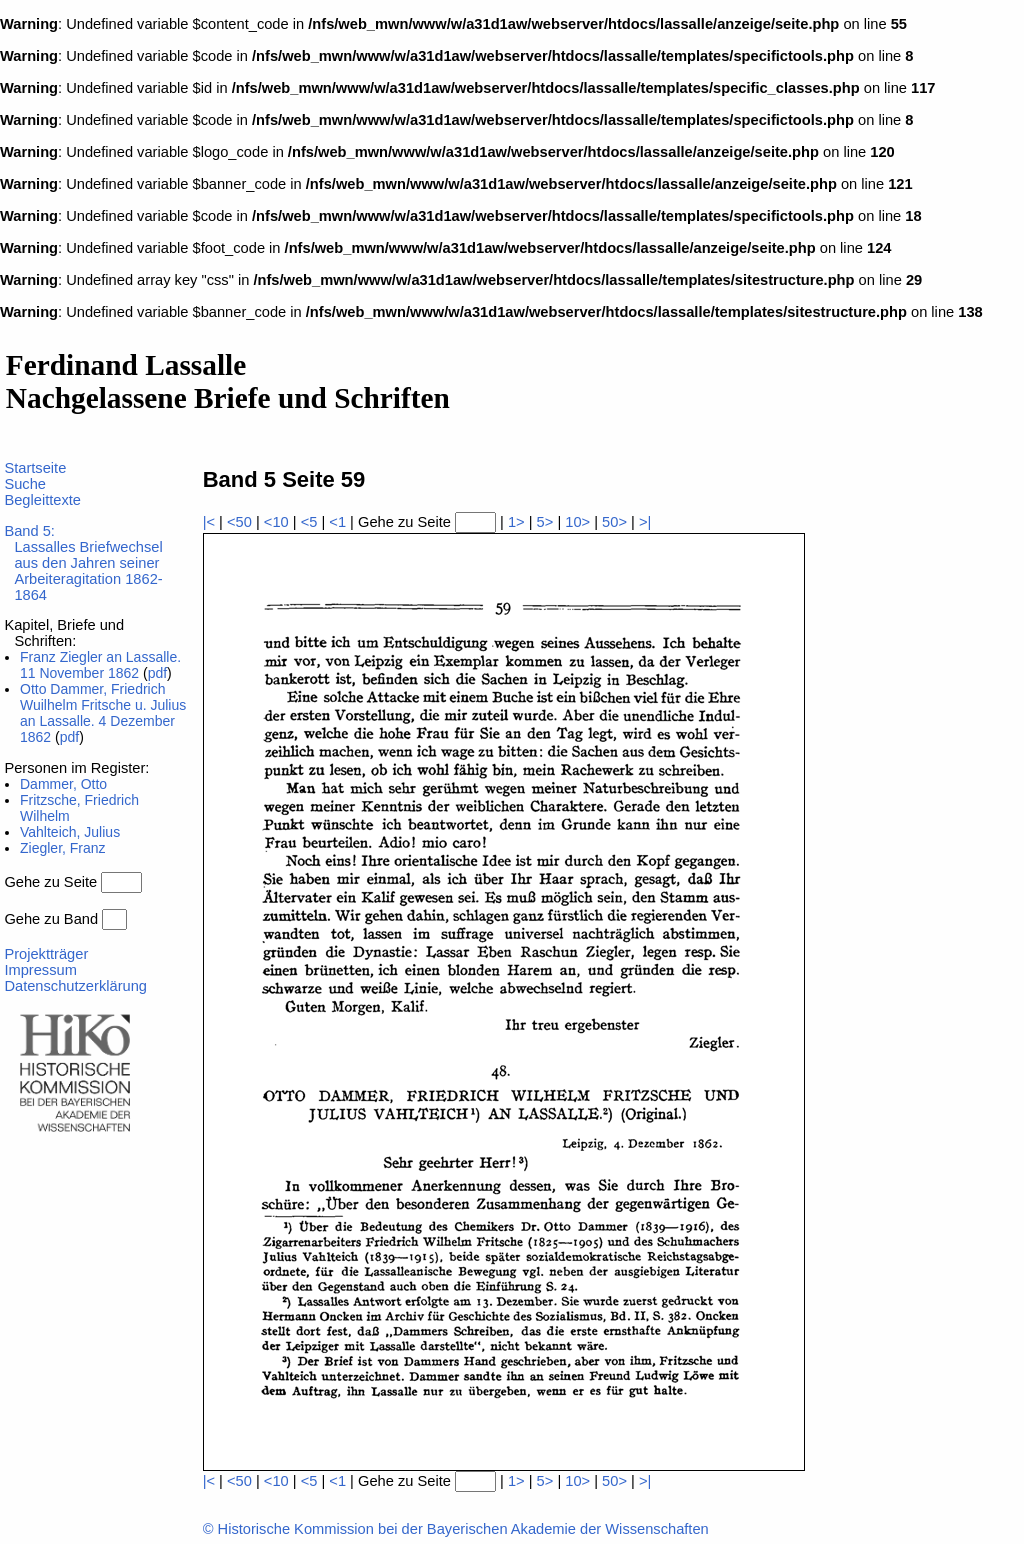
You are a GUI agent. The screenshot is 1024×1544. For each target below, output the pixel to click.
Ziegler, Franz (63, 848)
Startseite (35, 468)
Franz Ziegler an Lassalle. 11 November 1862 (100, 665)
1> (516, 522)
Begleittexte (42, 500)
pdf (157, 673)
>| (645, 522)
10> (577, 522)
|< (209, 522)
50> (614, 522)
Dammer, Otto (63, 784)
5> (545, 522)
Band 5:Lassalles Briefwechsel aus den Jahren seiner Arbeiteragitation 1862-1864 (83, 563)
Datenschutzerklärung (75, 986)
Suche (25, 484)
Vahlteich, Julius (70, 832)
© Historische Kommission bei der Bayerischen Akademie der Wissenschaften (456, 1529)
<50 (239, 522)
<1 (337, 522)
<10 (276, 522)
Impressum (40, 970)
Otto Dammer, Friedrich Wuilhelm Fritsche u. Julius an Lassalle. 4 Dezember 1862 (103, 713)
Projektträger (46, 954)
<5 (309, 522)
